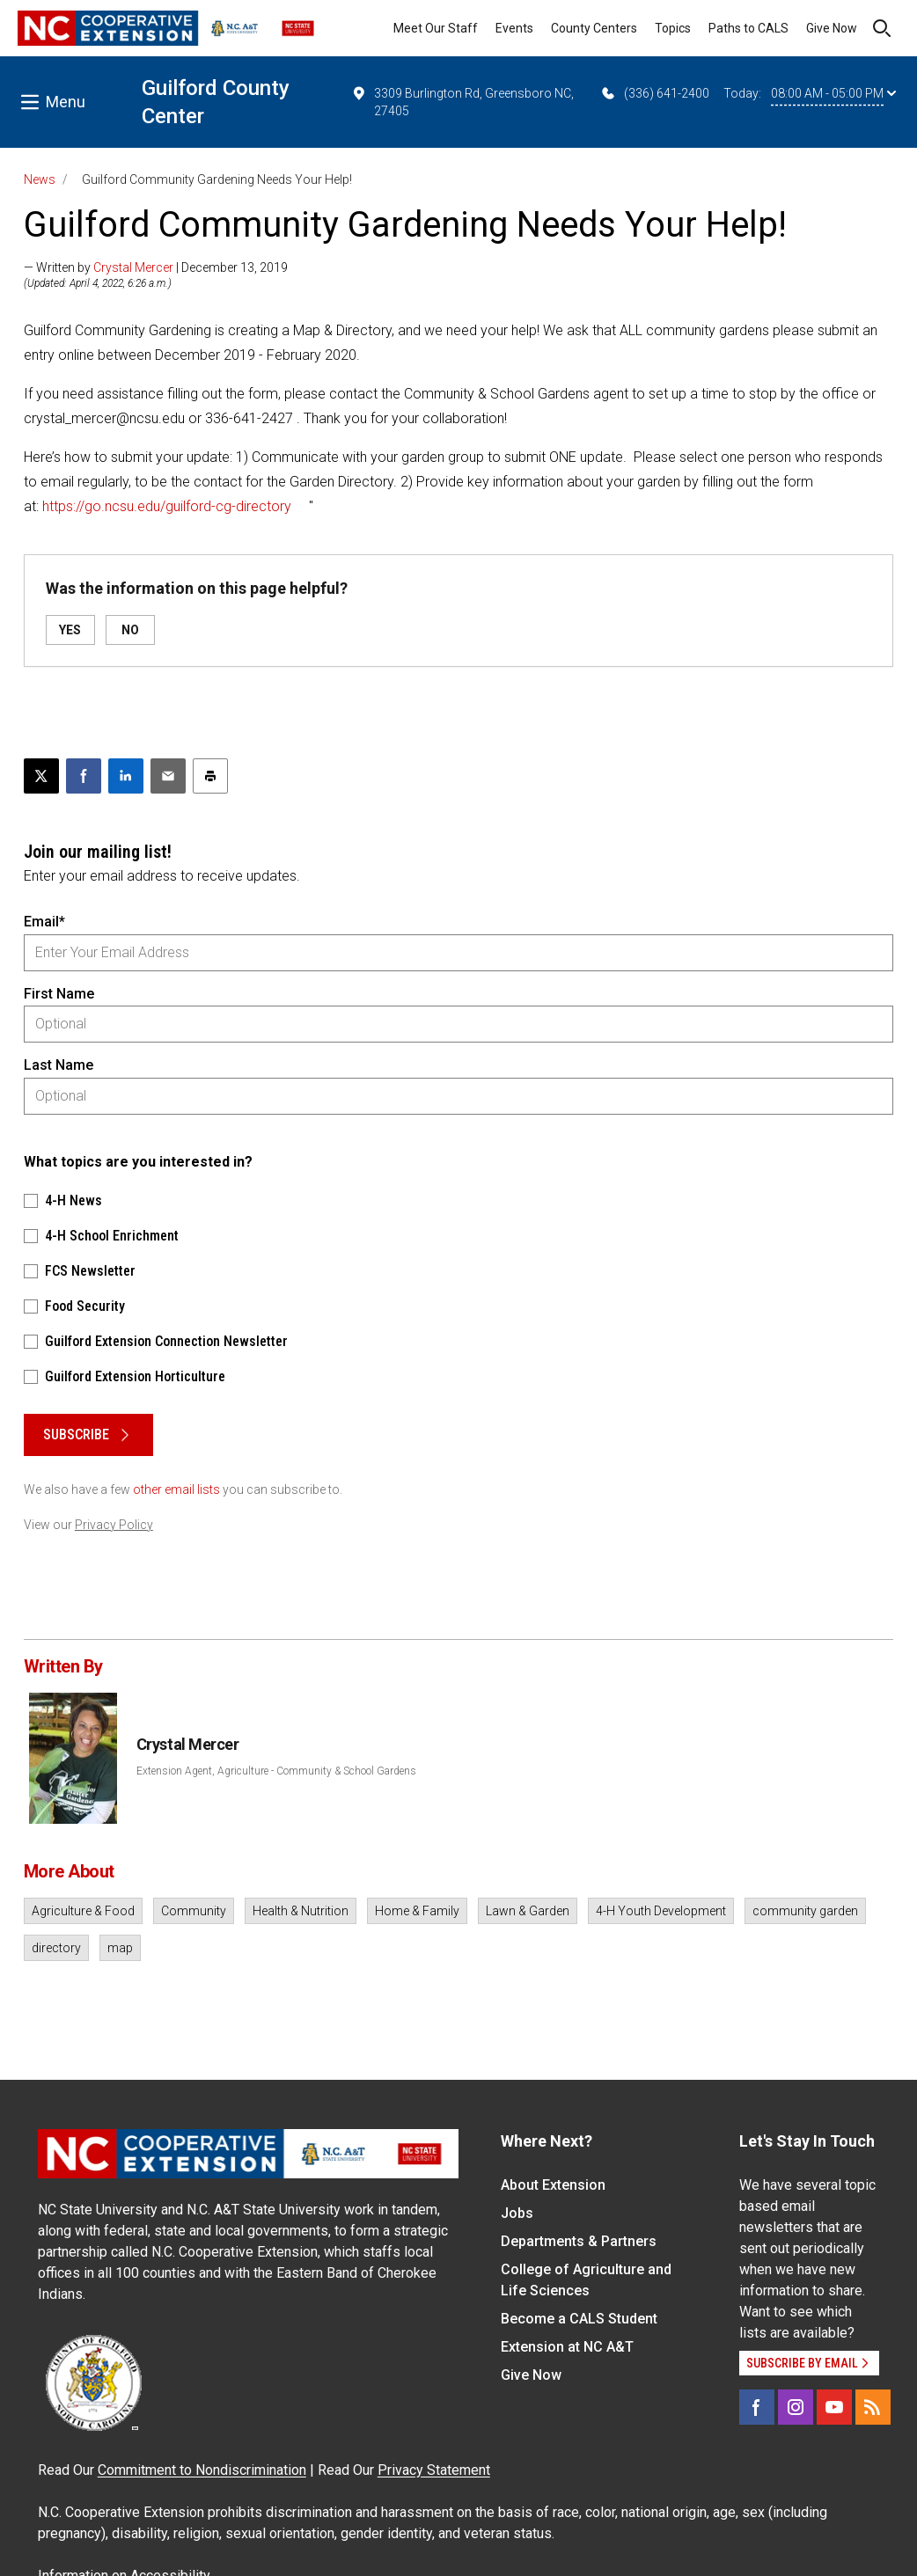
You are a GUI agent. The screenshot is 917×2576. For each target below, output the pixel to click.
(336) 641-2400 (654, 93)
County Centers (594, 28)
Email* (44, 921)
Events (514, 28)
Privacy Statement (434, 2470)
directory (56, 1948)
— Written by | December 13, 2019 (156, 267)
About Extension (553, 2185)
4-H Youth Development (661, 1911)
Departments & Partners (579, 2241)
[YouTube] (834, 2407)
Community (193, 1911)
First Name (59, 993)
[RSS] (873, 2407)
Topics (673, 28)
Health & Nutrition (300, 1911)
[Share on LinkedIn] (125, 776)
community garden (805, 1911)
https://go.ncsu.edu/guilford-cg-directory (166, 506)
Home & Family (417, 1911)
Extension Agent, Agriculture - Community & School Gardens (276, 1771)
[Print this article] (210, 776)
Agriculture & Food (83, 1911)
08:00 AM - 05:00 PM (833, 93)
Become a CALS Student (579, 2318)
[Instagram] (795, 2407)
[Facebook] (756, 2407)
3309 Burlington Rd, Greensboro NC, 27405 (462, 101)
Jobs (517, 2213)
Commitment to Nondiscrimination (202, 2470)
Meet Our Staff (435, 28)
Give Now (831, 28)
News (39, 179)
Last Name (58, 1065)
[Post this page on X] (41, 776)
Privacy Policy (114, 1525)
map (120, 1948)
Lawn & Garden (527, 1911)
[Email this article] (168, 776)
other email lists (176, 1489)
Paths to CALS (748, 28)
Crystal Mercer (133, 267)
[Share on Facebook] (83, 776)
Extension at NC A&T (567, 2346)
